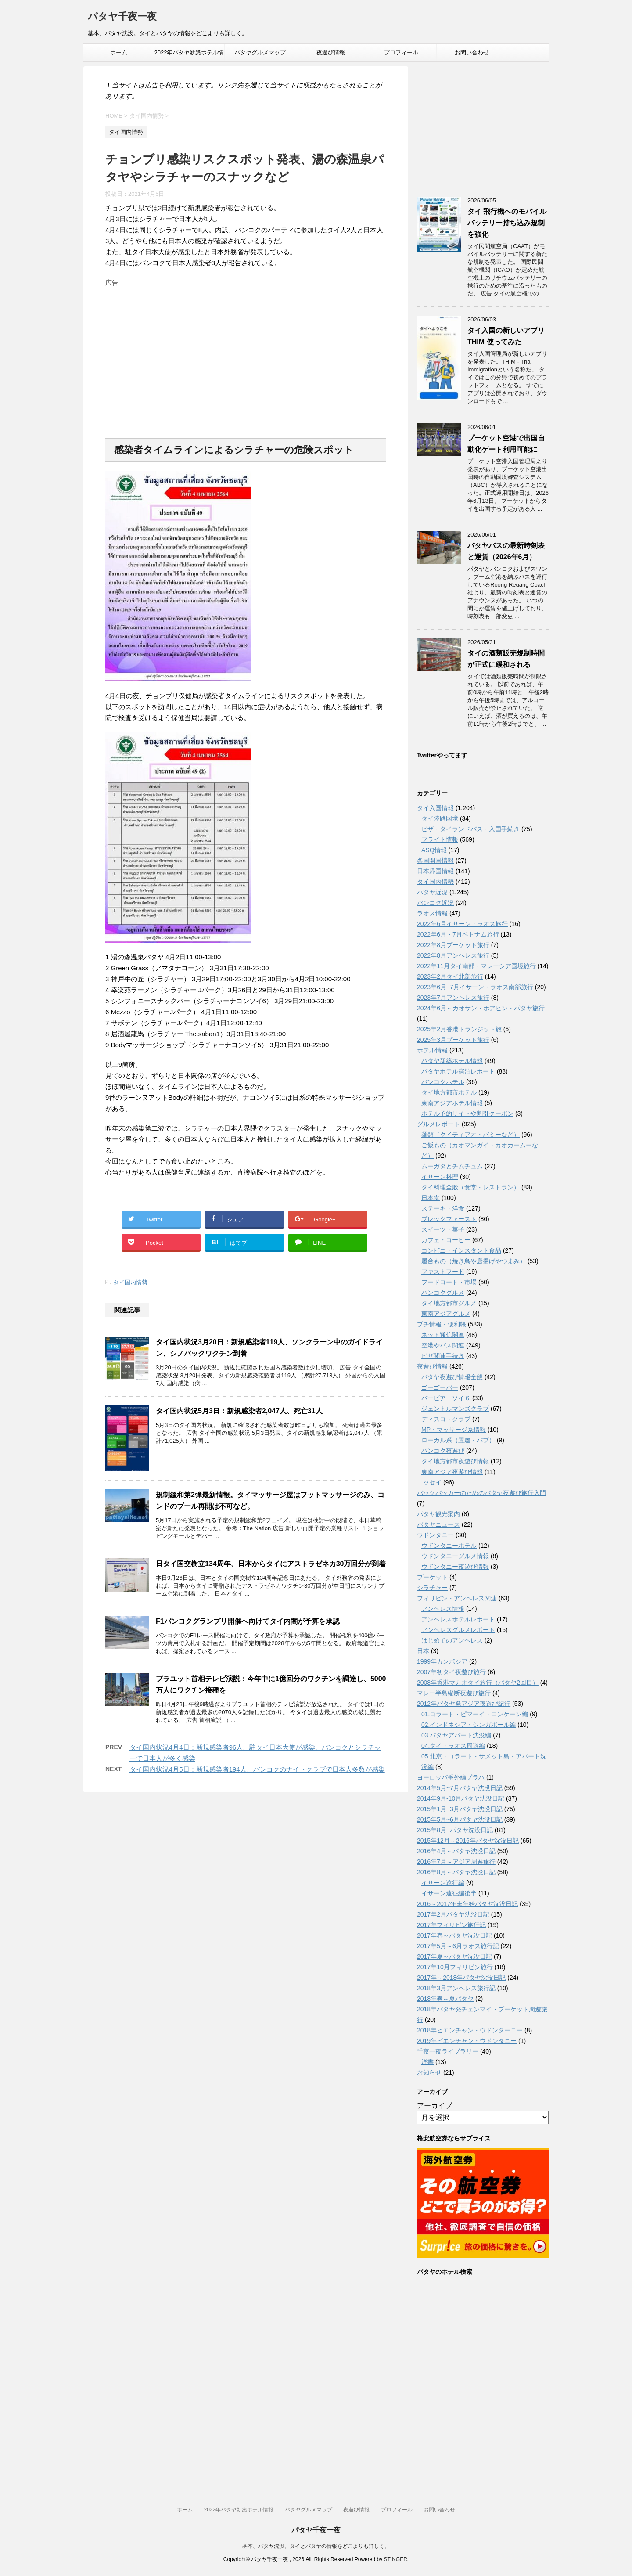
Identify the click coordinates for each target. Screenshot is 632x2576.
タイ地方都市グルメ (449, 1303)
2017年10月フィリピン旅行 (455, 1967)
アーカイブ (434, 2105)
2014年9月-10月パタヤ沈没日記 (460, 1798)
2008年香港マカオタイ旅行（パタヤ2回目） (478, 1682)
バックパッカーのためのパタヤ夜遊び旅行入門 (481, 1492)
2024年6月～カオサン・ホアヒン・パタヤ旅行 (481, 1008)
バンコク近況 (435, 902)
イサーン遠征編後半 (449, 1893)
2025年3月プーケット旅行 (453, 1039)
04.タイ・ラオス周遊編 (453, 1745)
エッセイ (429, 1482)
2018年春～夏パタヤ (445, 1998)
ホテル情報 (432, 1050)
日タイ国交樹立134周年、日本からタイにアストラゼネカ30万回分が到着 (271, 1563)
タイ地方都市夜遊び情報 (455, 1461)
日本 (423, 1650)
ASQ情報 (434, 850)
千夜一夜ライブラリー (447, 2051)
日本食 (430, 1197)
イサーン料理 (439, 1176)
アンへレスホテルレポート (458, 1619)
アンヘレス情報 (442, 1608)
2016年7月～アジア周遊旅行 (456, 1861)
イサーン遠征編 (442, 1882)
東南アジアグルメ (445, 1313)
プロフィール (401, 52)
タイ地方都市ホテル (449, 1092)
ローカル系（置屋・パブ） (458, 1440)
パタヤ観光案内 (438, 1513)
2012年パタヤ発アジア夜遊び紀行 (463, 1703)
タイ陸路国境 (439, 818)
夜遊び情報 (330, 52)
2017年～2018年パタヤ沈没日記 (461, 1977)
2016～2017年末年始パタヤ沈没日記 (467, 1903)
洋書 (427, 2061)
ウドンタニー (435, 1534)
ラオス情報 (432, 913)
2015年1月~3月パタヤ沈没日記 (460, 1808)
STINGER (395, 2559)
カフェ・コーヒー (445, 1239)
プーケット (432, 1577)
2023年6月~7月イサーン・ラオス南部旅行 (475, 987)
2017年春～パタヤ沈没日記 (454, 1935)
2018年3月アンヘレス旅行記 (456, 1988)
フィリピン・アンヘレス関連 (457, 1598)
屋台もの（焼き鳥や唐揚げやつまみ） (473, 1261)
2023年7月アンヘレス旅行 (453, 997)
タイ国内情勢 (130, 1282)
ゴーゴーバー (439, 1387)
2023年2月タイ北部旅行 (450, 976)
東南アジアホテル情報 (452, 1102)
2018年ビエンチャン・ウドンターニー (470, 2030)
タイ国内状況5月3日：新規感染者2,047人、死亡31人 (239, 1411)
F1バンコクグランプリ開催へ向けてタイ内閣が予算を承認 (248, 1621)
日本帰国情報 (435, 871)
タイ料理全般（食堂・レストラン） (470, 1187)
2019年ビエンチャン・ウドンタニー (467, 2040)
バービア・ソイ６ (445, 1397)
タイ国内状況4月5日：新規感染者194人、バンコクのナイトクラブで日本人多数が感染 (257, 1769)
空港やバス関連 (442, 1345)
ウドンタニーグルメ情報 (455, 1556)
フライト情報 (439, 839)
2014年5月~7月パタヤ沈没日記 (460, 1787)
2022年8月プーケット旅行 (453, 944)
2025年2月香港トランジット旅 (459, 1029)
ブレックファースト (449, 1218)
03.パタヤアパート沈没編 (456, 1735)
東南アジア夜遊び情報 (452, 1471)
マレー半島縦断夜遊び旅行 (454, 1693)
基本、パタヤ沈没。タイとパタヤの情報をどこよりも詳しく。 (316, 2546)
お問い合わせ (472, 52)
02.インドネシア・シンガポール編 (468, 1724)
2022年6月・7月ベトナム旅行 (458, 934)
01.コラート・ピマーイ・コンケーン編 (474, 1714)
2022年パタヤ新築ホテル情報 (189, 55)
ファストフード (442, 1271)
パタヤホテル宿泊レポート (458, 1071)
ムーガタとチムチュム (452, 1166)
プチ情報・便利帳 (441, 1324)
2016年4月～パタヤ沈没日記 (456, 1851)
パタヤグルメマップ (260, 52)
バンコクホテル (442, 1081)
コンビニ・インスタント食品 (461, 1250)
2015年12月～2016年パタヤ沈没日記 (468, 1840)
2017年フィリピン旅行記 (451, 1924)
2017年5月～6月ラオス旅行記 (458, 1945)
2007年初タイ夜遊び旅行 (451, 1671)
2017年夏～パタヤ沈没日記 (454, 1956)
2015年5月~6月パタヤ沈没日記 (460, 1819)
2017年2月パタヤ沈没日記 (453, 1914)
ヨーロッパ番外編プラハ (451, 1777)
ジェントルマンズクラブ (455, 1408)
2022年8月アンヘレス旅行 (453, 955)
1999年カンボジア (442, 1661)
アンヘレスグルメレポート (458, 1629)
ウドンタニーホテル (449, 1545)
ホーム (118, 52)
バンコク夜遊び (442, 1450)
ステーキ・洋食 (442, 1208)
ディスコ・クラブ (445, 1419)
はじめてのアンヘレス (452, 1640)
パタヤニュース (438, 1524)
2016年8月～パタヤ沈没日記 (456, 1872)
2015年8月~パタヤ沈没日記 (455, 1830)
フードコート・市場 (449, 1282)
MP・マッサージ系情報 (453, 1429)
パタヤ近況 (432, 892)
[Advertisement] (245, 351)
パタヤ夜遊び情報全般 (452, 1376)
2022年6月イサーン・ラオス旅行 (462, 923)
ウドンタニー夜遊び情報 (455, 1566)
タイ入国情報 (435, 807)
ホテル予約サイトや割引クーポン (467, 1113)
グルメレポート (438, 1124)
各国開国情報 (435, 860)
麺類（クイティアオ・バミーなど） (470, 1134)
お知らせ (429, 2072)
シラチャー (432, 1587)
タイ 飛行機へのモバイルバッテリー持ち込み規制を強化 (506, 223)
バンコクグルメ (442, 1292)
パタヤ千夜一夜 (122, 17)
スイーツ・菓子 (442, 1229)
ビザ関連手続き (442, 1355)
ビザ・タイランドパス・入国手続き (470, 828)
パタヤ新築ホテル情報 (452, 1060)
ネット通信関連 (442, 1334)
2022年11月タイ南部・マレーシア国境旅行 (476, 965)
